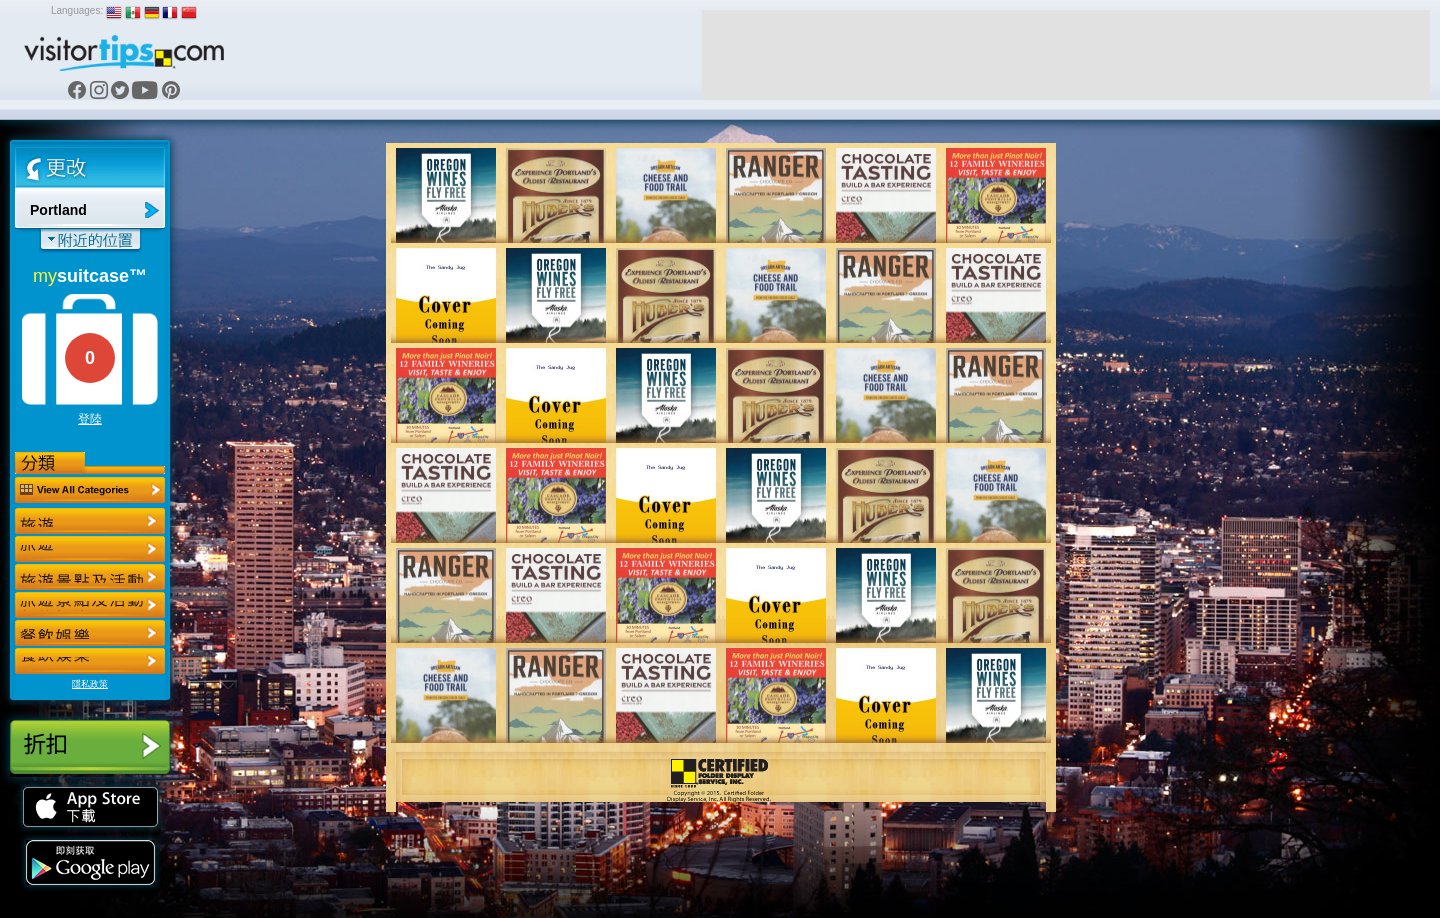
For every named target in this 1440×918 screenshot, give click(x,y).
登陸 (90, 419)
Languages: (77, 10)
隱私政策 (90, 684)
